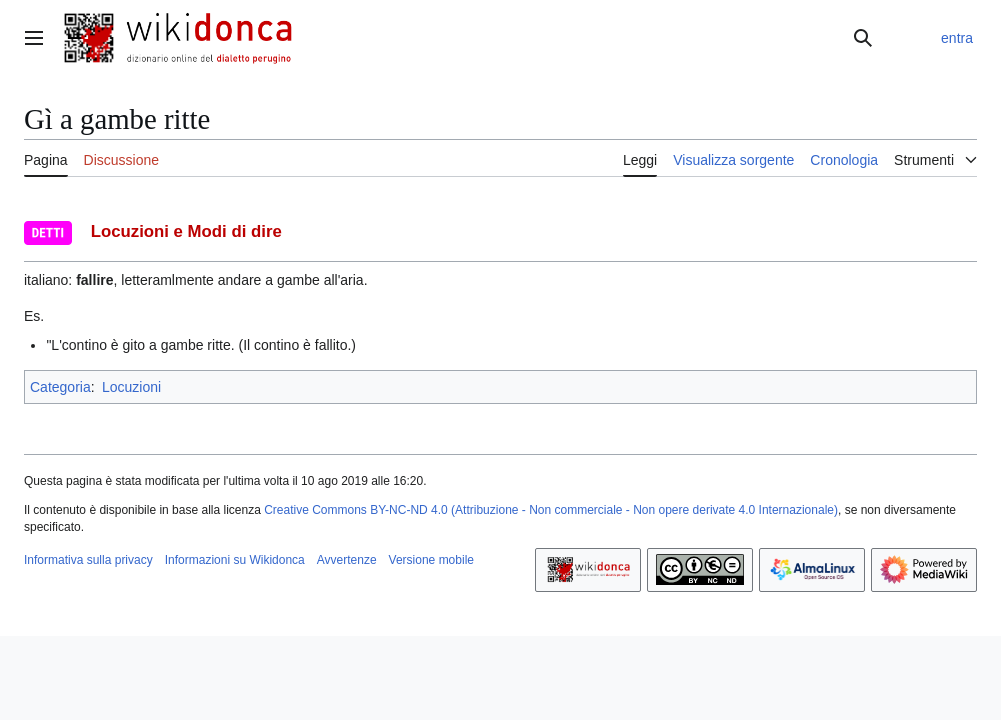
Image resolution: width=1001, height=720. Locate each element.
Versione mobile (431, 560)
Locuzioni (131, 387)
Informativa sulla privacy (88, 560)
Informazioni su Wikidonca (235, 560)
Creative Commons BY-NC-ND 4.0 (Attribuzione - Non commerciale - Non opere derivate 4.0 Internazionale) (551, 510)
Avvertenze (347, 560)
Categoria (60, 387)
